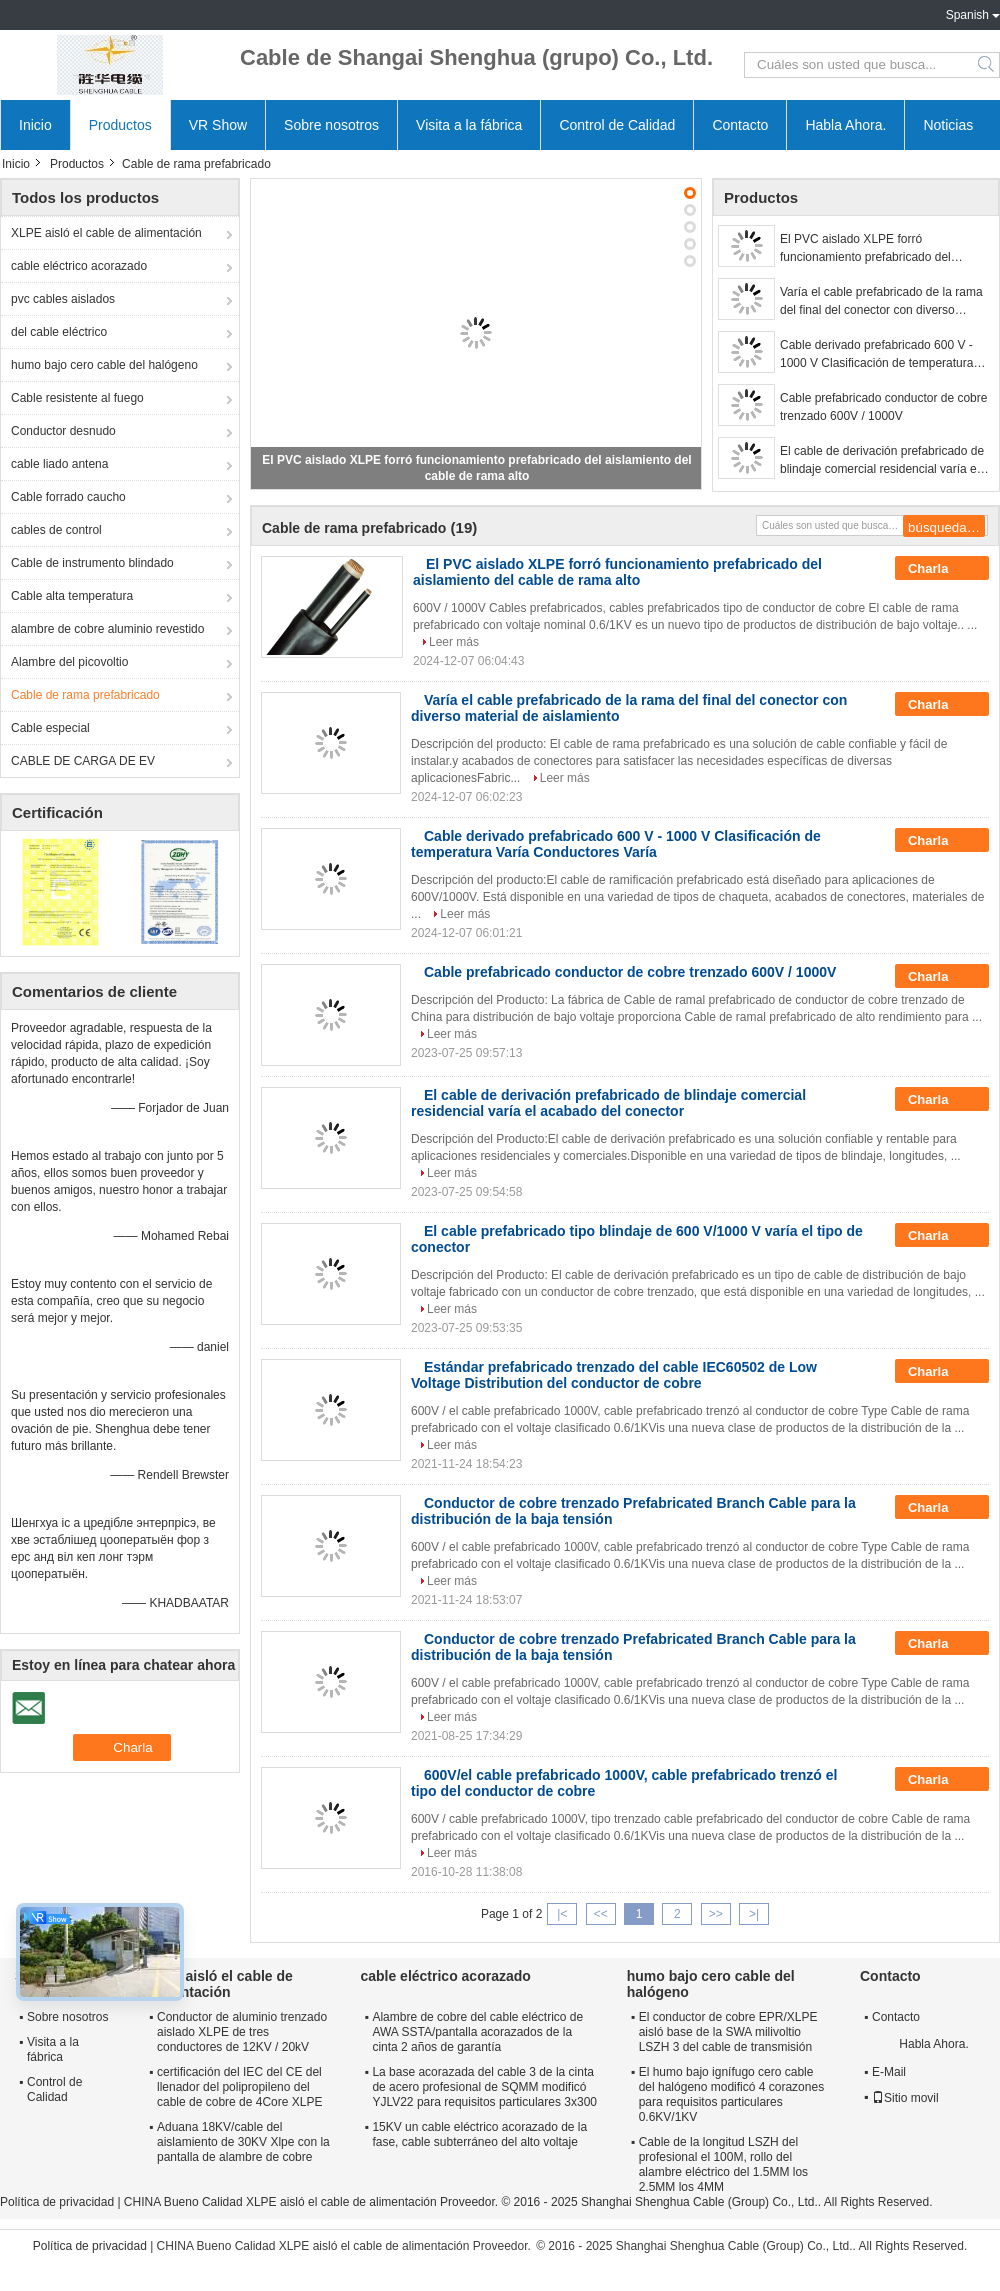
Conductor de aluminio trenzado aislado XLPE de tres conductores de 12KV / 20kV (242, 2032)
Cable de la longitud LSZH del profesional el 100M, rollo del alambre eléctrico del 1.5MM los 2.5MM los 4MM (723, 2164)
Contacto (740, 125)
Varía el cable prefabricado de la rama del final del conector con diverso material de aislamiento (881, 302)
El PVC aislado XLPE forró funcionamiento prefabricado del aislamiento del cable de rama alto (871, 249)
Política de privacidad (57, 2202)
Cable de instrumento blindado (92, 563)
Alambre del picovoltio (69, 662)
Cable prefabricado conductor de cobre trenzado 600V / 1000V (883, 407)
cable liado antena (59, 464)
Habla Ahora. (845, 125)
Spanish (967, 15)
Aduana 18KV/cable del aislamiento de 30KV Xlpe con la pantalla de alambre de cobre (243, 2142)
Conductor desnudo (63, 431)
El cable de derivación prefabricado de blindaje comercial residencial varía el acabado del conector (882, 461)
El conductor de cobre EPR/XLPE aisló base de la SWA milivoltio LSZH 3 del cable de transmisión (728, 2032)
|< (562, 1914)
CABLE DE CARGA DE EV (83, 761)
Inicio (35, 125)
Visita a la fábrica (469, 125)
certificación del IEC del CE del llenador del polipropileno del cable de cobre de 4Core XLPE (239, 2087)
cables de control (56, 530)
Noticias (948, 125)
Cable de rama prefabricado (85, 695)
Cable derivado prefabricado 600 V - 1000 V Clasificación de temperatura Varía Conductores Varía (876, 355)
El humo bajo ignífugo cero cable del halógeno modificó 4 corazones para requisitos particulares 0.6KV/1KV (731, 2094)
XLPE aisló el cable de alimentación (106, 233)
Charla (942, 569)
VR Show (218, 125)
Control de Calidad (617, 125)
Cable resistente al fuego (77, 398)
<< (601, 1914)
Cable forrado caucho (68, 497)
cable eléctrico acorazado (79, 266)
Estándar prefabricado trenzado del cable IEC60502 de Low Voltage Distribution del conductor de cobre (614, 1375)
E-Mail (889, 2072)
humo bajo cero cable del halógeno (104, 365)
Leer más (454, 642)
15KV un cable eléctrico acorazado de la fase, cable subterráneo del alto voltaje (479, 2134)
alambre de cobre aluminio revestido (107, 629)
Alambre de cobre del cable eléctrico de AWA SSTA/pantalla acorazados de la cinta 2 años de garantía (477, 2032)
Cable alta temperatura (72, 596)
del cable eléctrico (59, 332)
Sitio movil (905, 2098)
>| (754, 1914)
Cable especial (50, 728)
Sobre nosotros (331, 125)
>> (716, 1914)
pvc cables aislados (63, 299)
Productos (120, 125)
